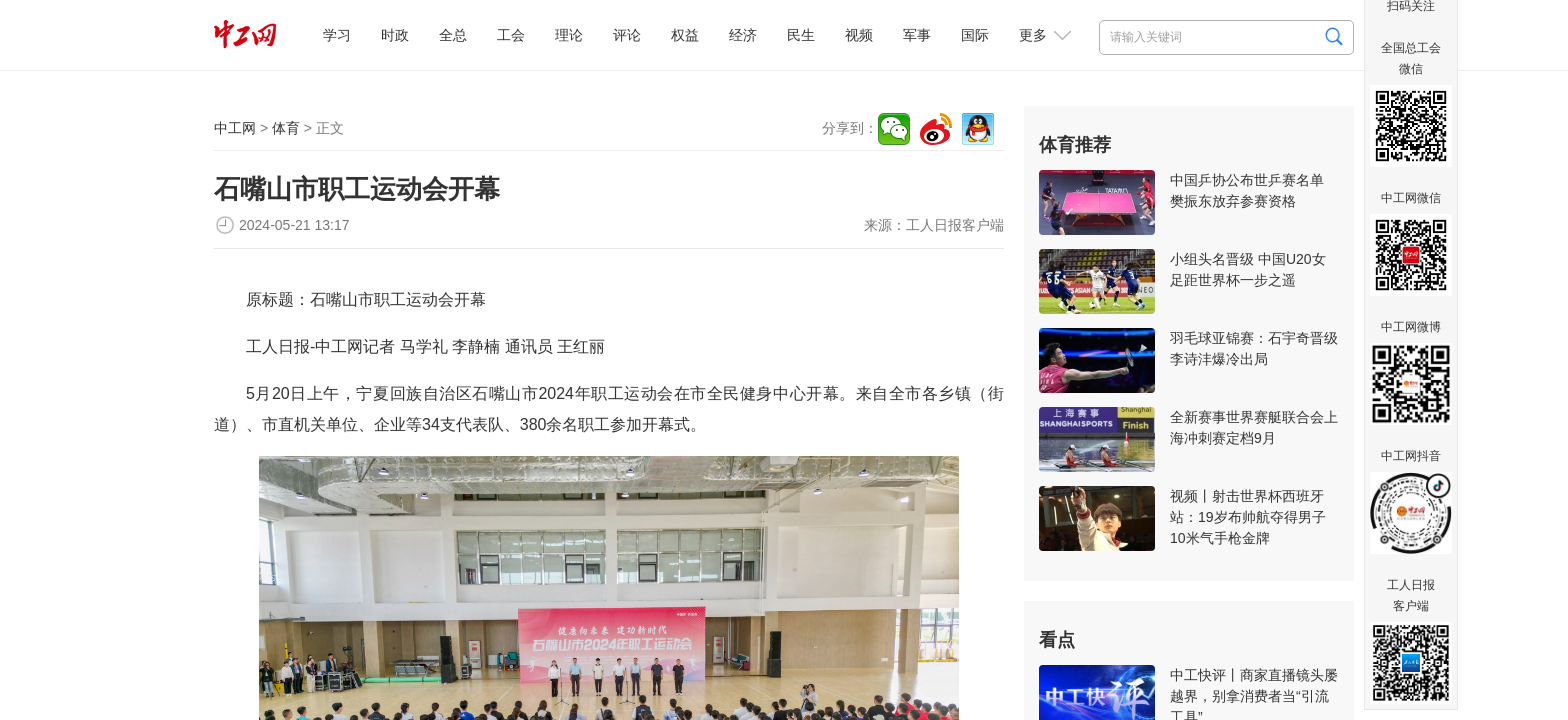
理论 (569, 35)
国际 (975, 35)
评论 (627, 35)
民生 (801, 35)
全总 (453, 35)
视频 (859, 35)
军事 (917, 35)
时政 (395, 35)
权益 (685, 35)
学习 (337, 35)
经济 (743, 35)
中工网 (235, 128)
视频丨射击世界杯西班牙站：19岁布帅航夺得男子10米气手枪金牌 (1248, 517)
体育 (286, 128)
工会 (511, 35)
